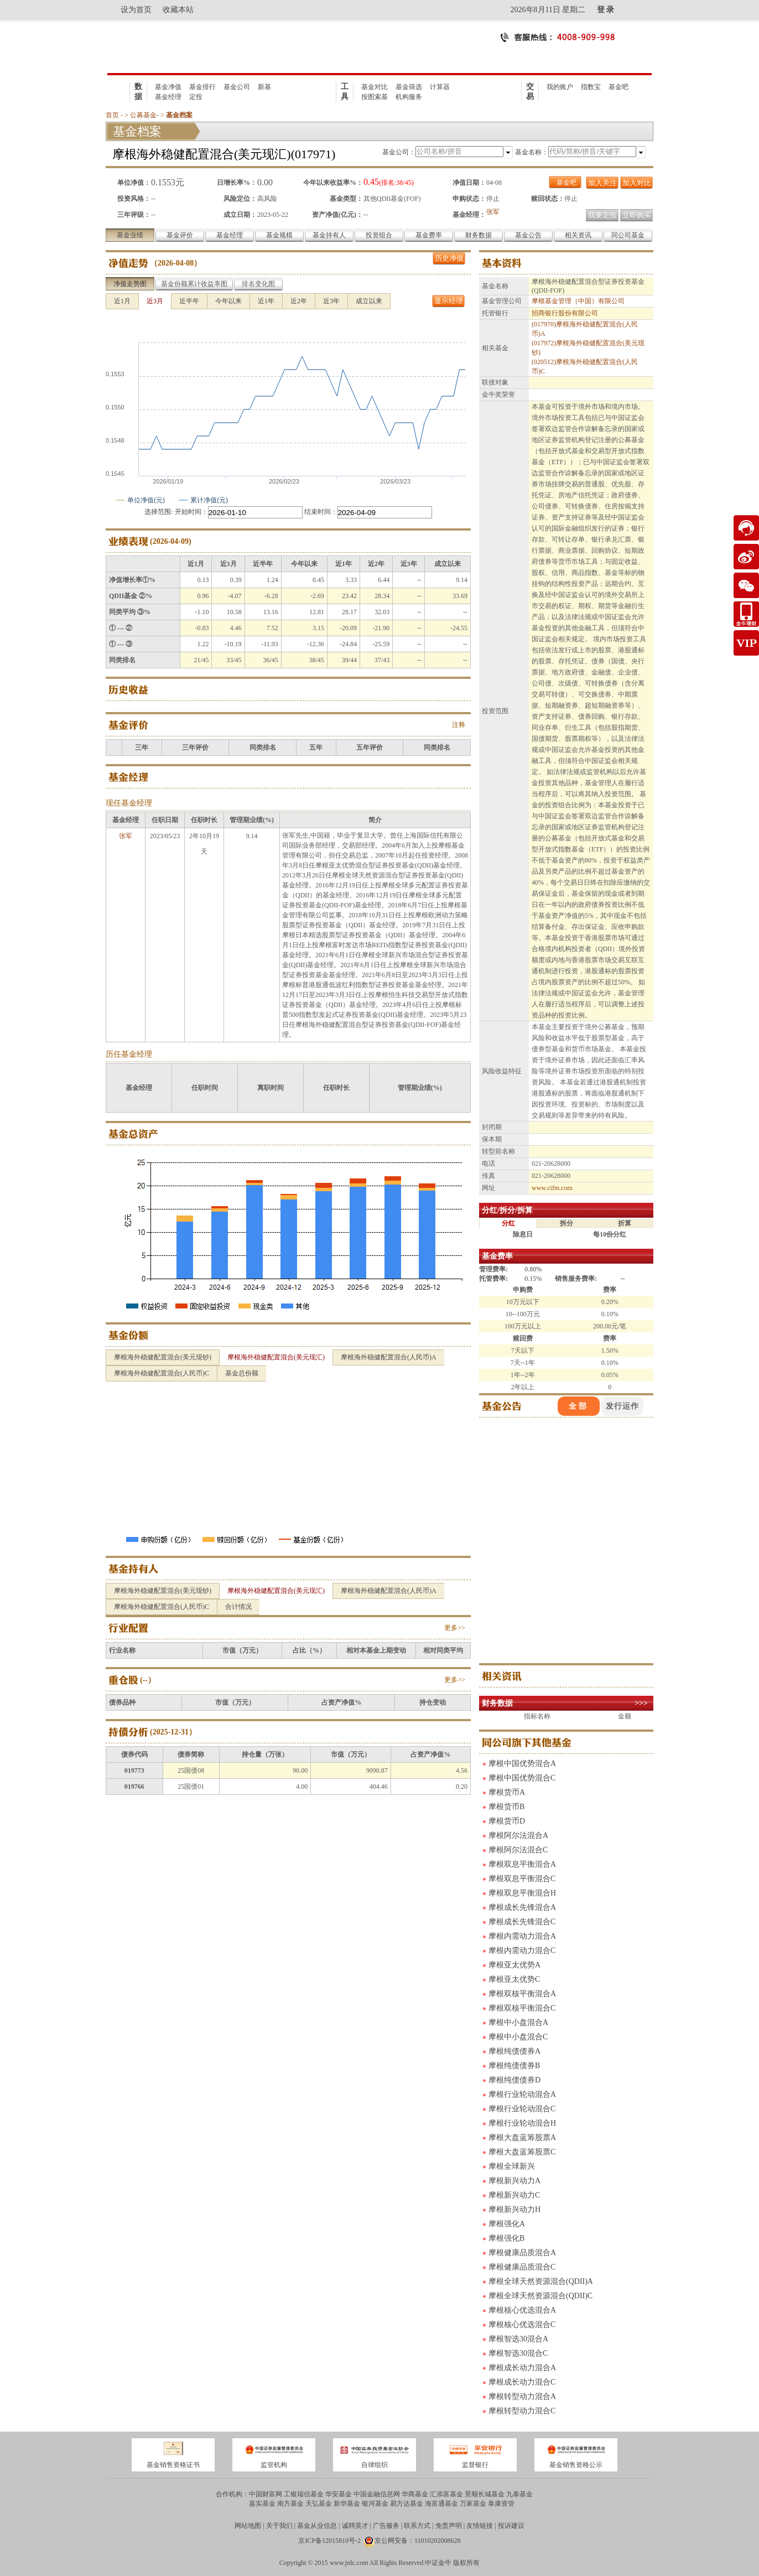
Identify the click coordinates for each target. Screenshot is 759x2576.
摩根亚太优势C (514, 1979)
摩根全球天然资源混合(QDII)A (540, 2281)
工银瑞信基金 (304, 2494)
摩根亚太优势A (514, 1965)
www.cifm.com (552, 1188)
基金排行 (202, 87)
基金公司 (236, 87)
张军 (493, 212)
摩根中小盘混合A (518, 2022)
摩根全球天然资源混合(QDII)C (540, 2296)
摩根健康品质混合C (521, 2267)
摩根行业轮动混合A (522, 2094)
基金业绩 (130, 235)
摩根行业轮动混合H (522, 2123)
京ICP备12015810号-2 (329, 2540)
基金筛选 (409, 87)
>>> (641, 1703)
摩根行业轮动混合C (521, 2109)
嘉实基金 (262, 2503)
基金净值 (168, 87)
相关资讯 (578, 235)
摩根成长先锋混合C (521, 1922)
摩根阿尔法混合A (518, 1835)
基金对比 (374, 87)
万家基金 (473, 2503)
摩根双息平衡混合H (522, 1893)
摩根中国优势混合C (521, 1778)
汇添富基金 (446, 2494)
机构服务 (409, 97)
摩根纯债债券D (514, 2080)
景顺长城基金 (485, 2494)
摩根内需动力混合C (521, 1950)
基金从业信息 (317, 2526)
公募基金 (143, 115)
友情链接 (479, 2526)
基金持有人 (329, 235)
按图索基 (374, 97)
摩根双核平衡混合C (521, 2008)
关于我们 (279, 2526)
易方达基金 (406, 2503)
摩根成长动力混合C (521, 2382)
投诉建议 (511, 2526)
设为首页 (136, 10)
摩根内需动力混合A (522, 1936)
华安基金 (338, 2494)
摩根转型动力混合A (522, 2396)
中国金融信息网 (376, 2494)
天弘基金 (318, 2503)
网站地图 (248, 2526)
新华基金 (347, 2503)
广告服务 (386, 2526)
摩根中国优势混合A (522, 1763)
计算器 (440, 87)
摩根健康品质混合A (522, 2252)
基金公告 (528, 235)
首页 (112, 115)
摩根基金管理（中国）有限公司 (578, 301)
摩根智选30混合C (518, 2353)
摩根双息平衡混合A (522, 1864)
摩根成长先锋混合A (522, 1907)
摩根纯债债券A (514, 2051)
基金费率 (428, 235)
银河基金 (375, 2503)
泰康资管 (501, 2503)
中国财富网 (265, 2494)
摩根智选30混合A (518, 2339)
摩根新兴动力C (514, 2195)
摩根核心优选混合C (521, 2324)
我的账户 (560, 87)
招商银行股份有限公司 (565, 313)
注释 (458, 725)
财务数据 (478, 235)
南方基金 (290, 2503)
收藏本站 (178, 10)
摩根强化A (506, 2224)
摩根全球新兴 (511, 2166)
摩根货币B (506, 1807)
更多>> (454, 1628)
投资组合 (379, 235)
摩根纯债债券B (514, 2065)
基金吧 (618, 87)
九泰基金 (519, 2494)
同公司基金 (627, 235)
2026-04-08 (176, 263)
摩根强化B (506, 2238)
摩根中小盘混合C (518, 2037)
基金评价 (180, 235)
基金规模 (279, 235)
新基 (264, 87)
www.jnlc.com (349, 2563)
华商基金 (415, 2494)
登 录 (606, 10)
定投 (195, 97)
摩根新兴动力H (514, 2209)
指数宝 (591, 87)
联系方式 (417, 2526)
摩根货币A (506, 1792)
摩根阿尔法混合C (518, 1850)
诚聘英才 (355, 2526)
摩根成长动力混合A (522, 2368)
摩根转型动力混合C (521, 2411)
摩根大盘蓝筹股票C (521, 2152)
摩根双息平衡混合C (521, 1878)
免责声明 (448, 2526)
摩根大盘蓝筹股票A (522, 2137)
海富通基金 (441, 2503)
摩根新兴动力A (514, 2181)
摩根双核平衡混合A (522, 1994)
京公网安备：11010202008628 (418, 2540)
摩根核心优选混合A (522, 2310)
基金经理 (168, 97)
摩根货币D (506, 1821)
